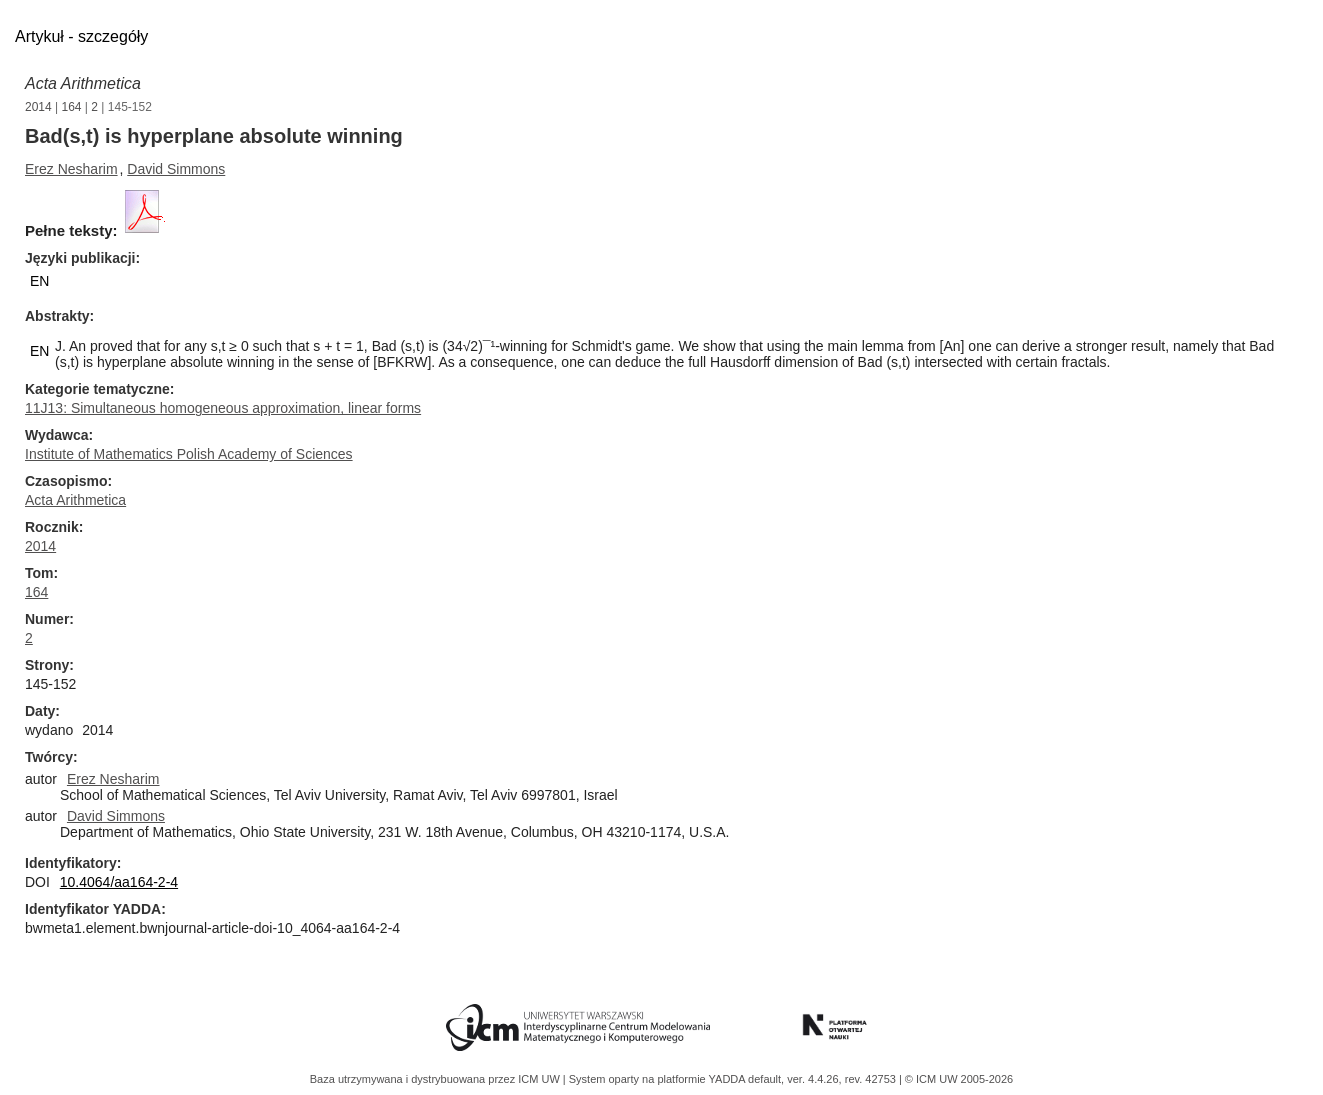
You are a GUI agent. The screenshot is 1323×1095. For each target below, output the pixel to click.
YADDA (729, 1079)
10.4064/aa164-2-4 (119, 882)
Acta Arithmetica (83, 83)
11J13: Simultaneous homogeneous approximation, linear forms (223, 408)
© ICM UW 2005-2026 (959, 1079)
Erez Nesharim (71, 169)
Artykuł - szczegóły (81, 36)
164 (72, 107)
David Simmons (176, 169)
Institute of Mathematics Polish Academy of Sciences (189, 454)
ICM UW (540, 1079)
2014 (38, 107)
